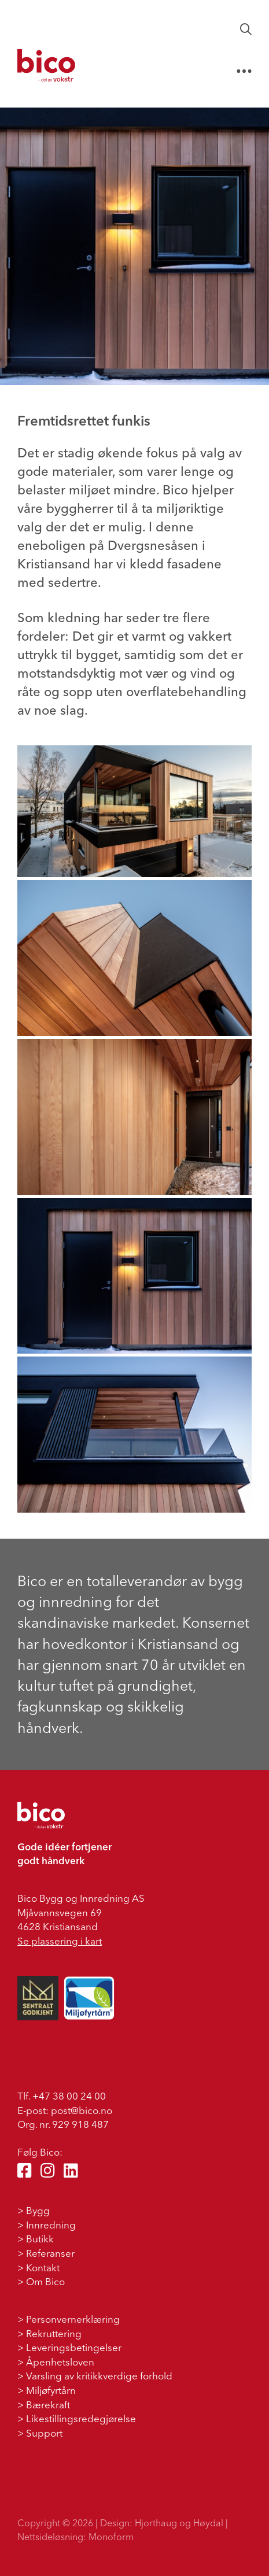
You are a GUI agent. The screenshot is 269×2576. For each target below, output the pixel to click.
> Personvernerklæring (68, 2319)
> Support (39, 2433)
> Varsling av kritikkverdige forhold (94, 2376)
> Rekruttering (49, 2333)
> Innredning (46, 2225)
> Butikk (35, 2239)
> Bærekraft (43, 2404)
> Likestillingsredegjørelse (76, 2418)
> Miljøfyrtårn (46, 2390)
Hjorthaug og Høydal (179, 2523)
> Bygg (33, 2210)
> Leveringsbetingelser (69, 2347)
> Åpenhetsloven (55, 2362)
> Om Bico (41, 2281)
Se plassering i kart (59, 1941)
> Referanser (46, 2253)
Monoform (111, 2536)
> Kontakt (38, 2267)
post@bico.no (81, 2110)
